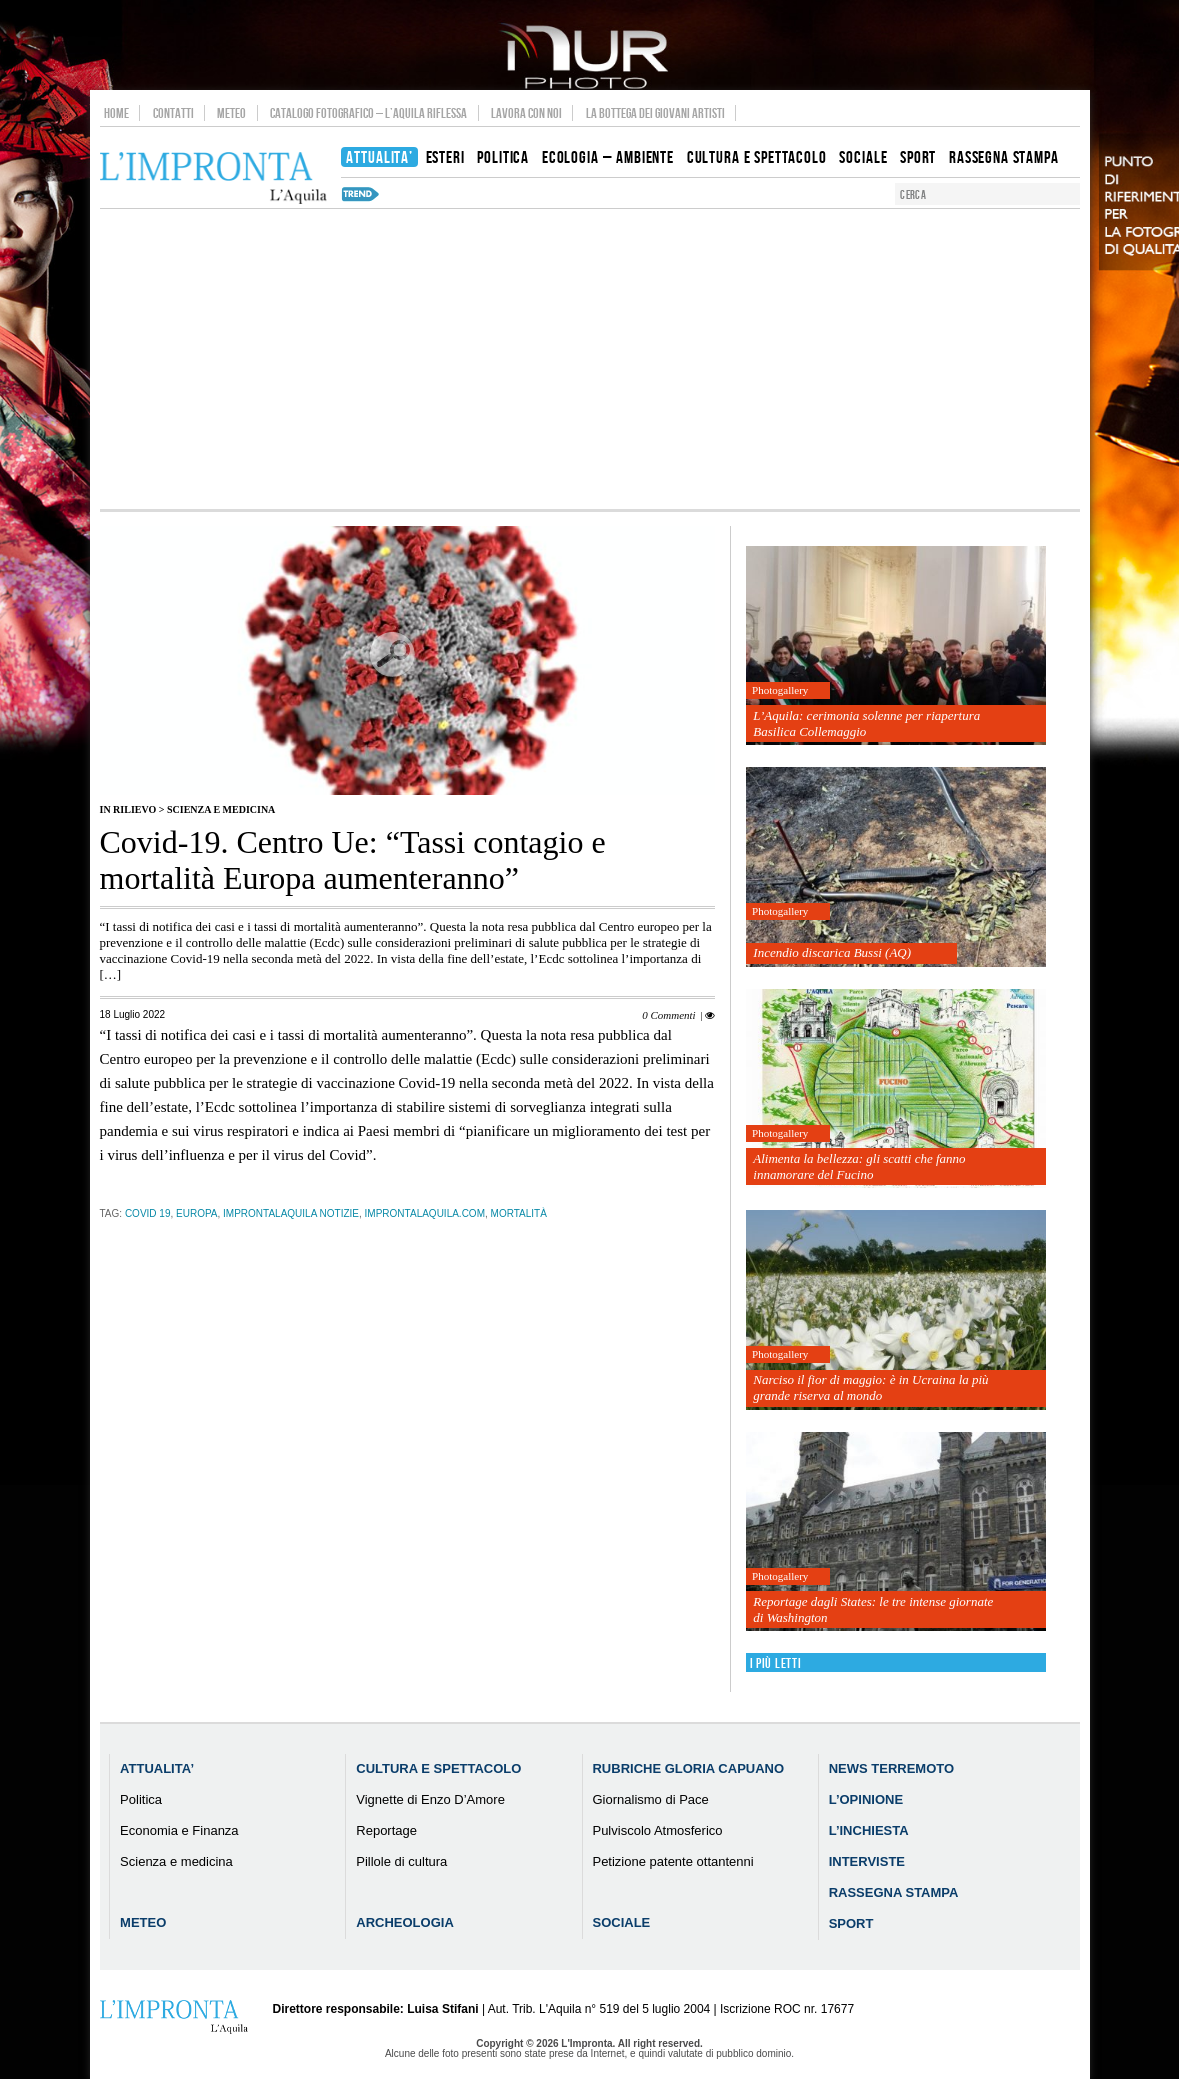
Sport (851, 1923)
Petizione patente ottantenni (672, 1861)
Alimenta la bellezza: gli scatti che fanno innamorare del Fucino (859, 1166)
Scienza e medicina (221, 809)
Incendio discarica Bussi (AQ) (832, 952)
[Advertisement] (590, 359)
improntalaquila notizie (291, 1213)
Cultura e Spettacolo (438, 1768)
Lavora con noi (526, 113)
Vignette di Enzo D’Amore (430, 1799)
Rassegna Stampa (894, 1892)
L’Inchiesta (869, 1830)
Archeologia (405, 1922)
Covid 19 (148, 1213)
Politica (141, 1799)
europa (197, 1213)
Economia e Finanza (179, 1830)
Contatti (173, 113)
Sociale (621, 1922)
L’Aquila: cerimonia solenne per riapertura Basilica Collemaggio (866, 723)
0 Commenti (668, 1015)
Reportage (386, 1830)
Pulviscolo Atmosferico (657, 1830)
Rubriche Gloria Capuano (688, 1768)
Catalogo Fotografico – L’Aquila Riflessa (368, 113)
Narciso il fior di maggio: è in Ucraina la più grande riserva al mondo (870, 1387)
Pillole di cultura (401, 1861)
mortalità (519, 1213)
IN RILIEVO (128, 809)
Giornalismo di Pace (650, 1799)
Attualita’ (157, 1768)
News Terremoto (891, 1768)
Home (116, 113)
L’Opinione (866, 1799)
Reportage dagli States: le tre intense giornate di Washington (873, 1609)
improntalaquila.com (425, 1213)
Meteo (231, 113)
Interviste (867, 1861)
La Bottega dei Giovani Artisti (655, 113)
